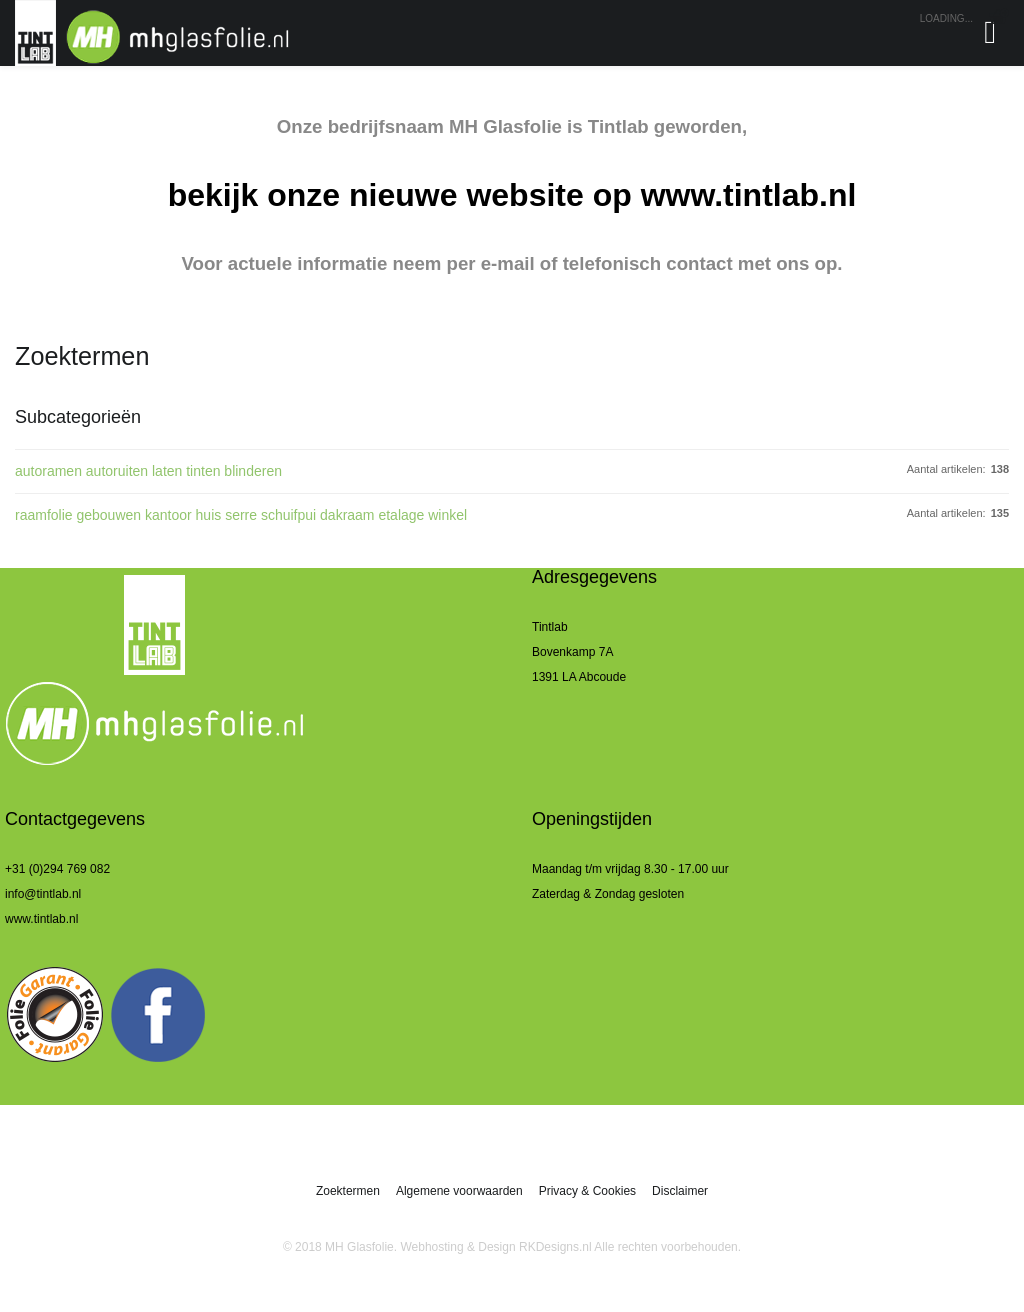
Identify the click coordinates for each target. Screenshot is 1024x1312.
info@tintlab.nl (43, 894)
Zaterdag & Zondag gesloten (608, 894)
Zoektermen (348, 1191)
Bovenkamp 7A (572, 652)
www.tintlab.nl (749, 195)
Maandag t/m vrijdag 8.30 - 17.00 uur (630, 869)
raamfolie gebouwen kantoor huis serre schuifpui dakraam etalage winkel (241, 515)
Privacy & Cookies (587, 1191)
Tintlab (550, 627)
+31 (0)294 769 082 (57, 869)
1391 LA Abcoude (579, 677)
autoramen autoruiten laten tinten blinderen (148, 471)
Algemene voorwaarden (459, 1191)
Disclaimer (680, 1191)
